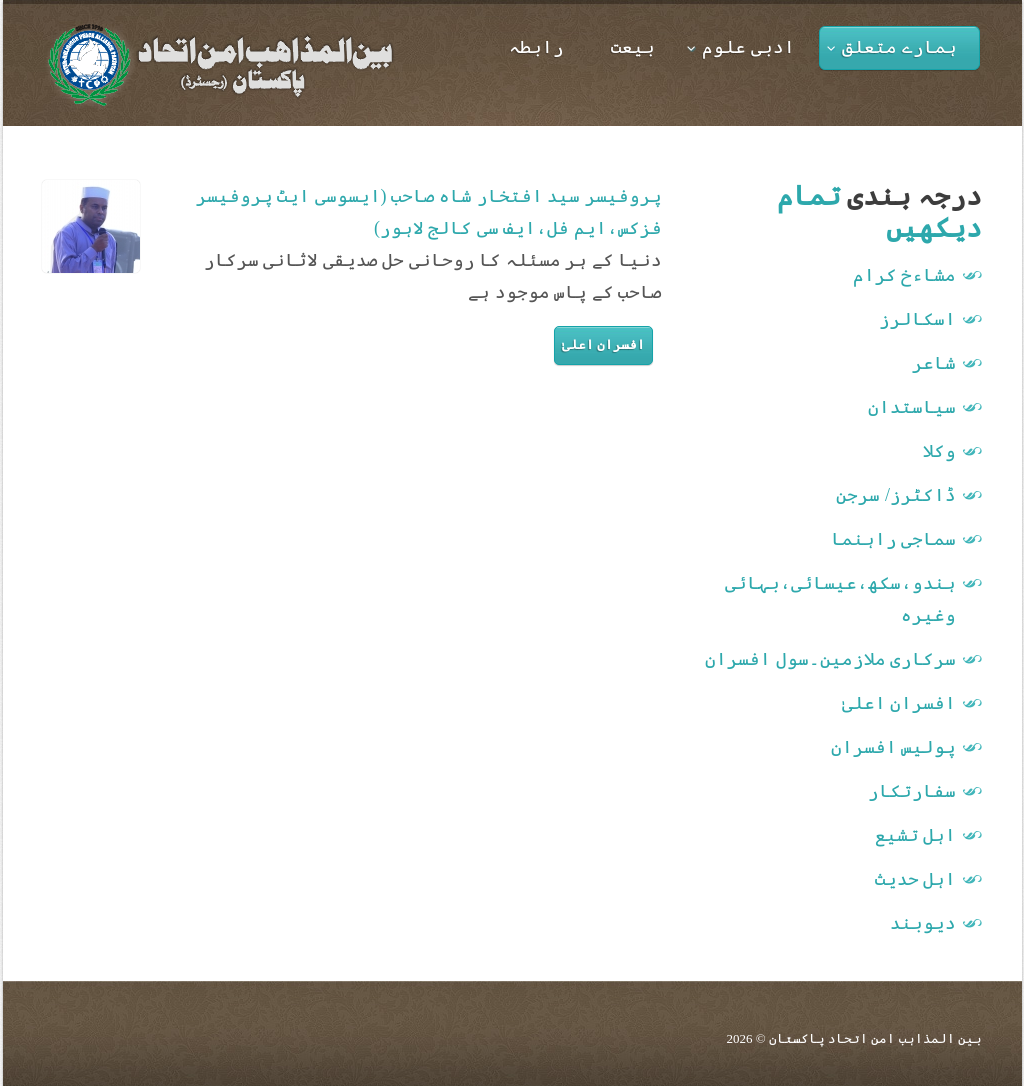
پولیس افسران (894, 747)
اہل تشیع (916, 835)
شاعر (934, 363)
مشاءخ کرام (905, 275)
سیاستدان (912, 407)
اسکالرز (917, 319)
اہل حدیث (916, 879)
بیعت (633, 47)
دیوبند (923, 923)
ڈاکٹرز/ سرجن (896, 495)
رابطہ (536, 47)
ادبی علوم (741, 47)
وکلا (939, 451)
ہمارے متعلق (892, 47)
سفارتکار (912, 791)
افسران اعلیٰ (603, 344)
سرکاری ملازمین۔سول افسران (830, 659)
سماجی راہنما (894, 539)
